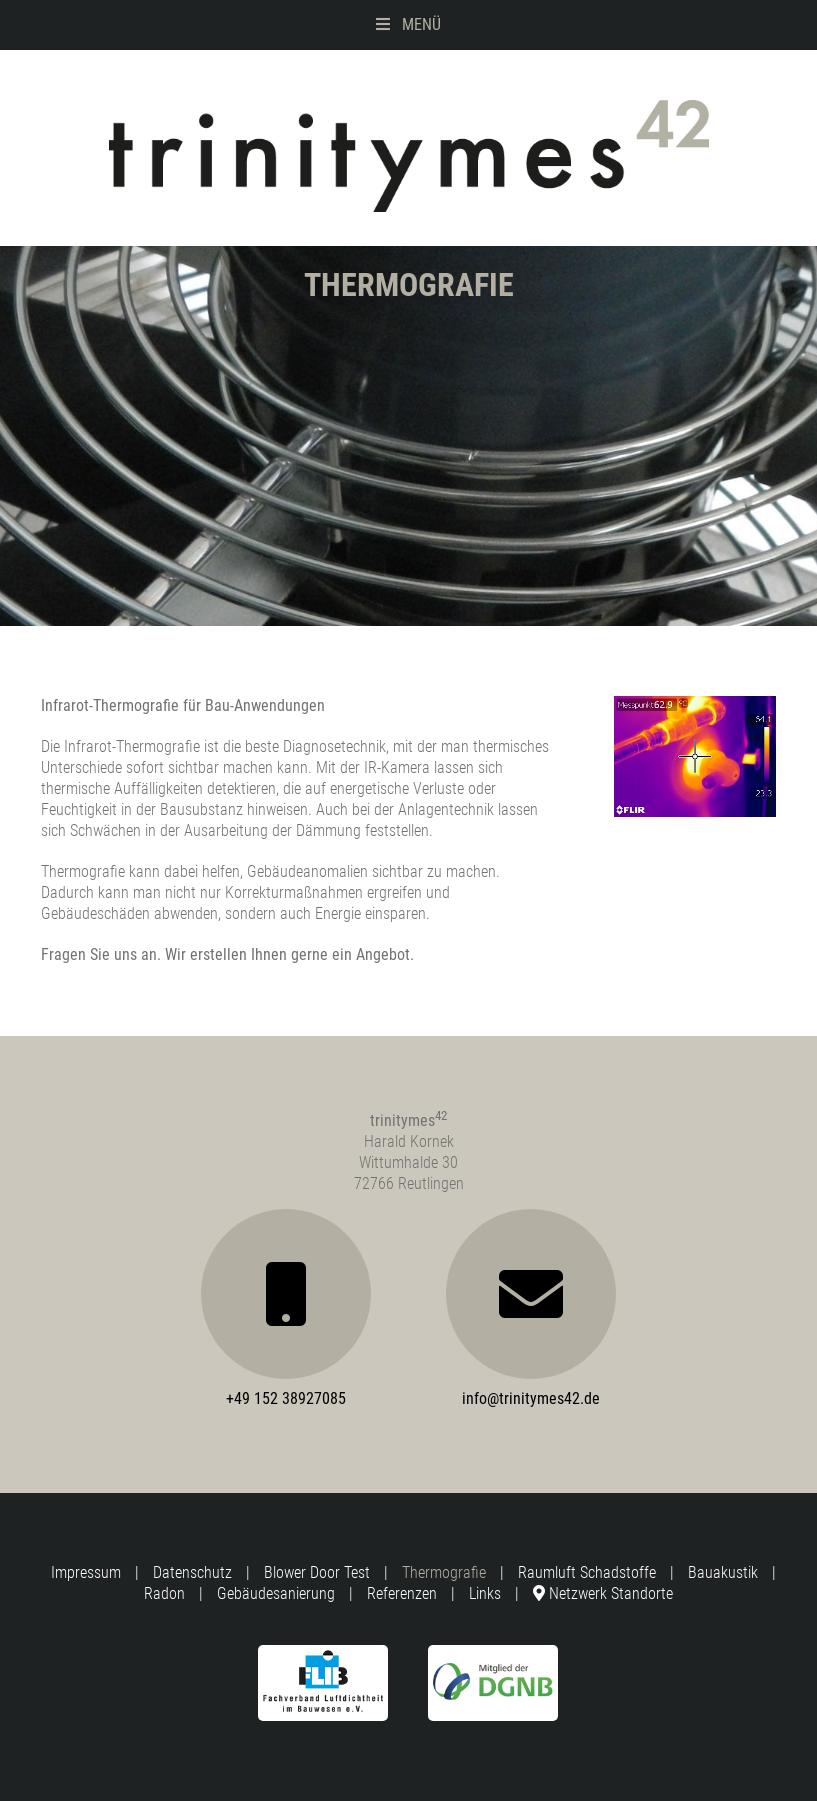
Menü (408, 24)
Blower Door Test (317, 1572)
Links (485, 1593)
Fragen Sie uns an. (101, 954)
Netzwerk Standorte (603, 1593)
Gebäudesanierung (276, 1593)
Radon (164, 1593)
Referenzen (402, 1593)
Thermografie (444, 1572)
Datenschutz (192, 1572)
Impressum (86, 1572)
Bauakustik (723, 1572)
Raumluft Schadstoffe (587, 1572)
